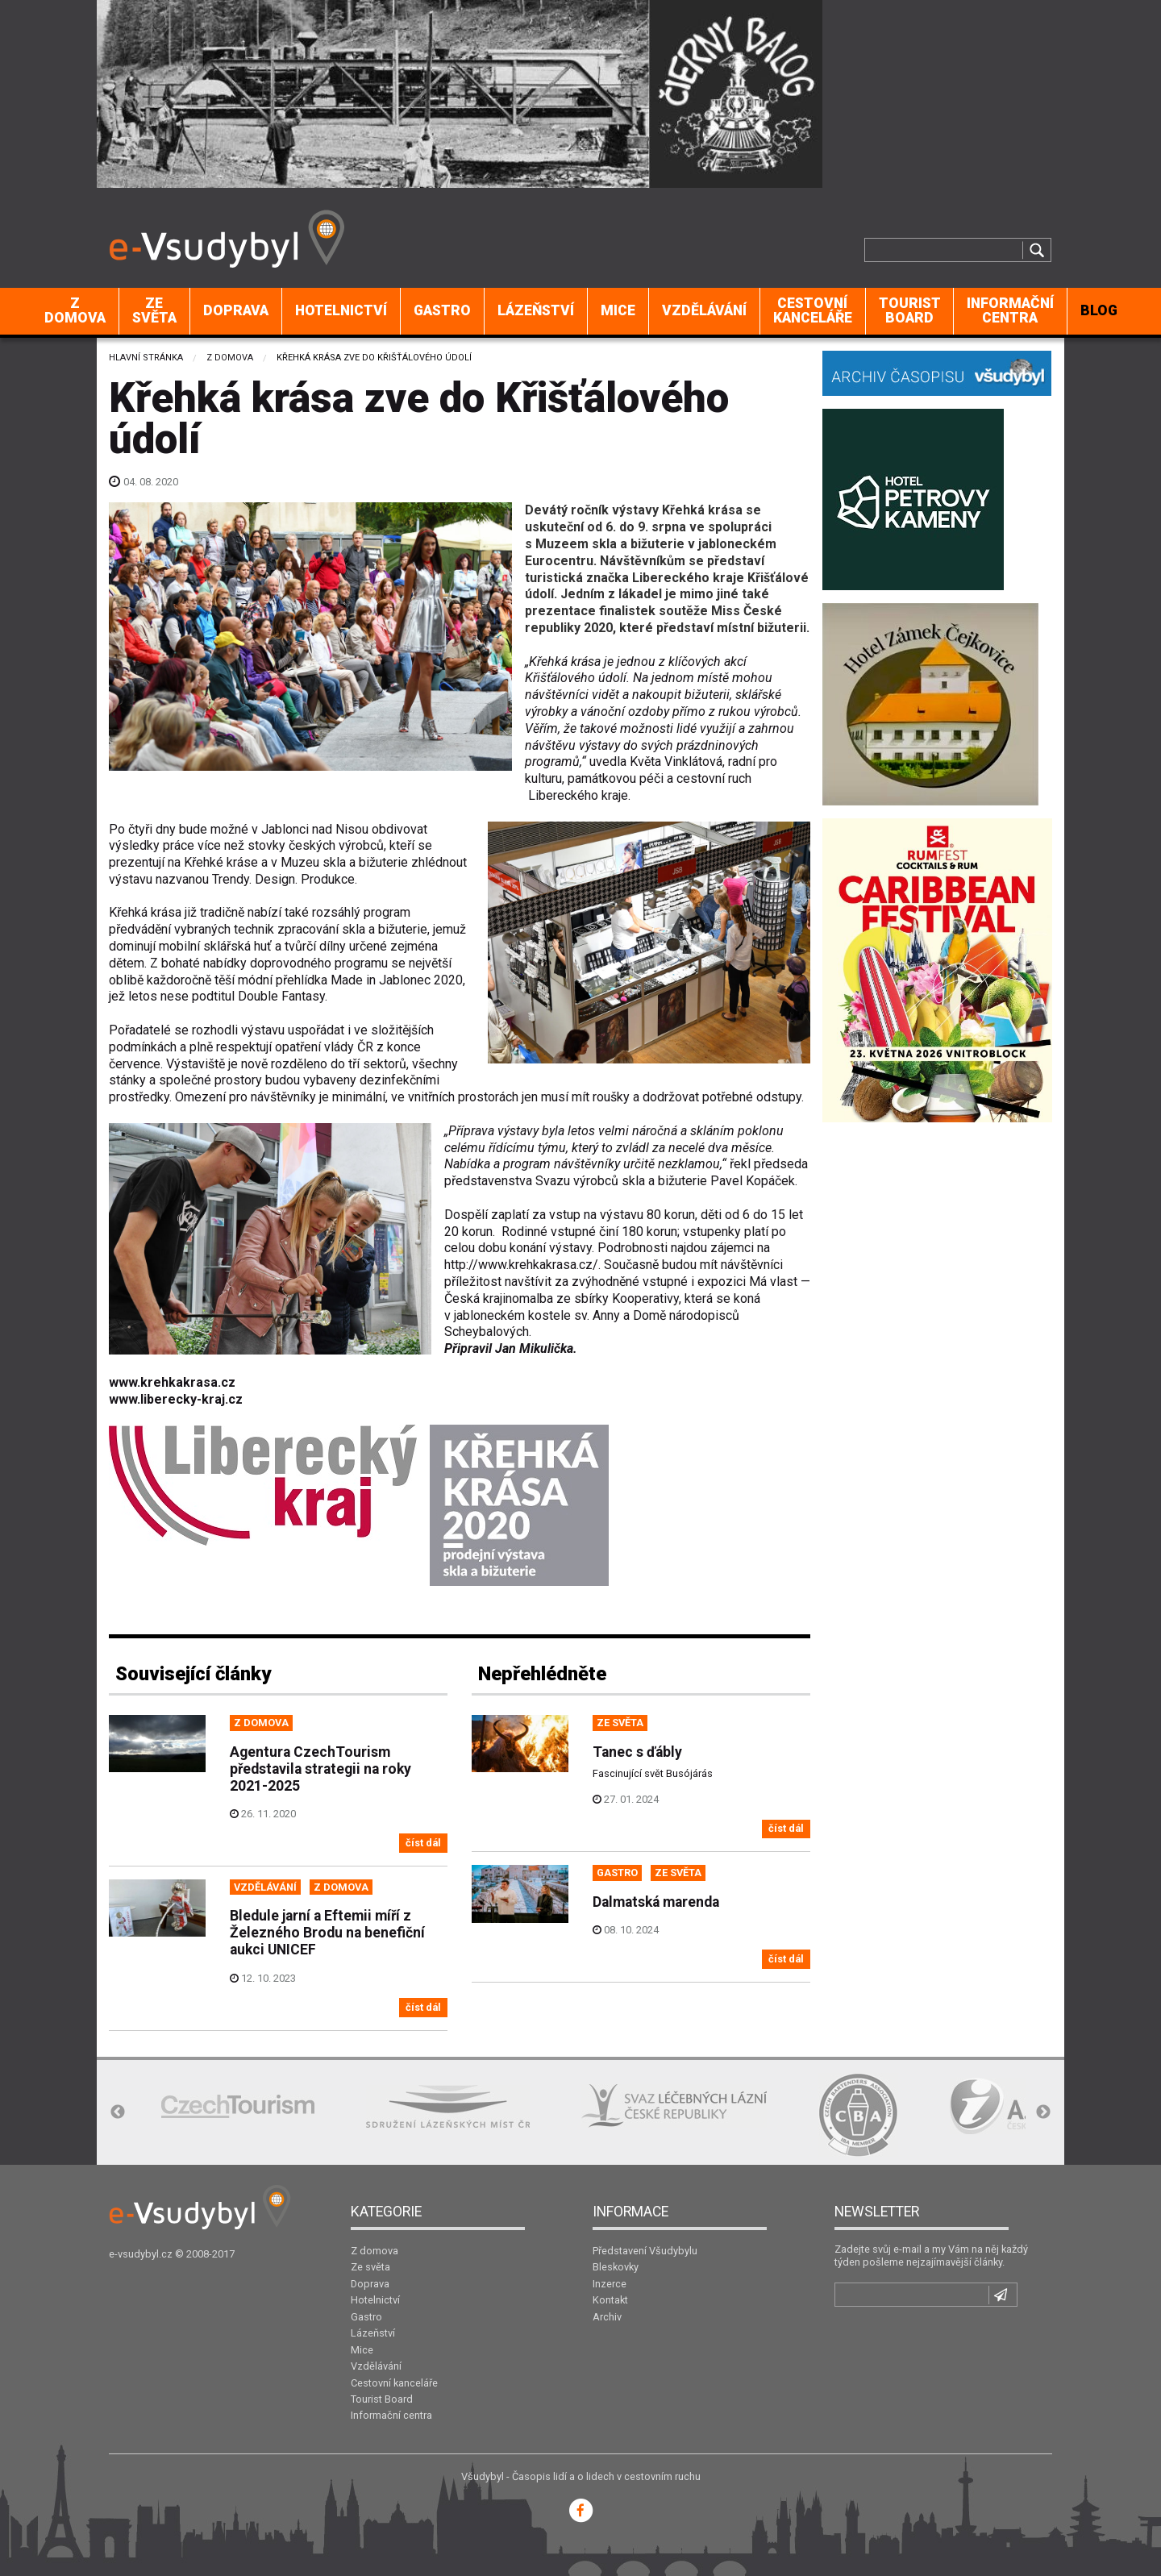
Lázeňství (535, 310)
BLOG (1098, 310)
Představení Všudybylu (645, 2251)
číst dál (423, 1843)
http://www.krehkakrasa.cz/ (521, 1264)
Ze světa (154, 310)
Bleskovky (616, 2267)
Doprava (235, 310)
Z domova (75, 310)
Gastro (442, 310)
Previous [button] (118, 2112)
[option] (237, 2106)
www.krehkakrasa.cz (172, 1382)
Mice (618, 310)
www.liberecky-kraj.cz (176, 1399)
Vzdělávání (704, 310)
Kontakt (610, 2300)
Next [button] (1043, 2112)
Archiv (607, 2317)
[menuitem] (75, 311)
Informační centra (1010, 310)
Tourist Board (910, 310)
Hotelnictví (341, 310)
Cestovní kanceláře (812, 310)
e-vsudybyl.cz (141, 2254)
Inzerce (609, 2284)
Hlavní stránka (146, 357)
